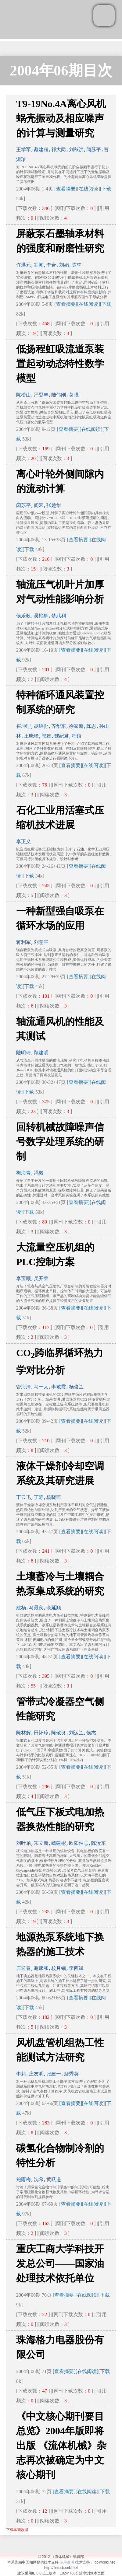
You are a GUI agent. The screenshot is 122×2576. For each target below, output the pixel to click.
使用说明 (66, 2562)
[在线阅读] (88, 188)
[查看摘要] (65, 188)
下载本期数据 (17, 2530)
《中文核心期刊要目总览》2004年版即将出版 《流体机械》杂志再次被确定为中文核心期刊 (61, 2445)
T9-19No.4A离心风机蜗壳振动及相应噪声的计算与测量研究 (61, 118)
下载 (106, 188)
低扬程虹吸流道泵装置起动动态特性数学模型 (60, 364)
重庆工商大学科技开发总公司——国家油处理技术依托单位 (60, 2263)
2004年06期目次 (61, 70)
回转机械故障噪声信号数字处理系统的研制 (60, 1142)
